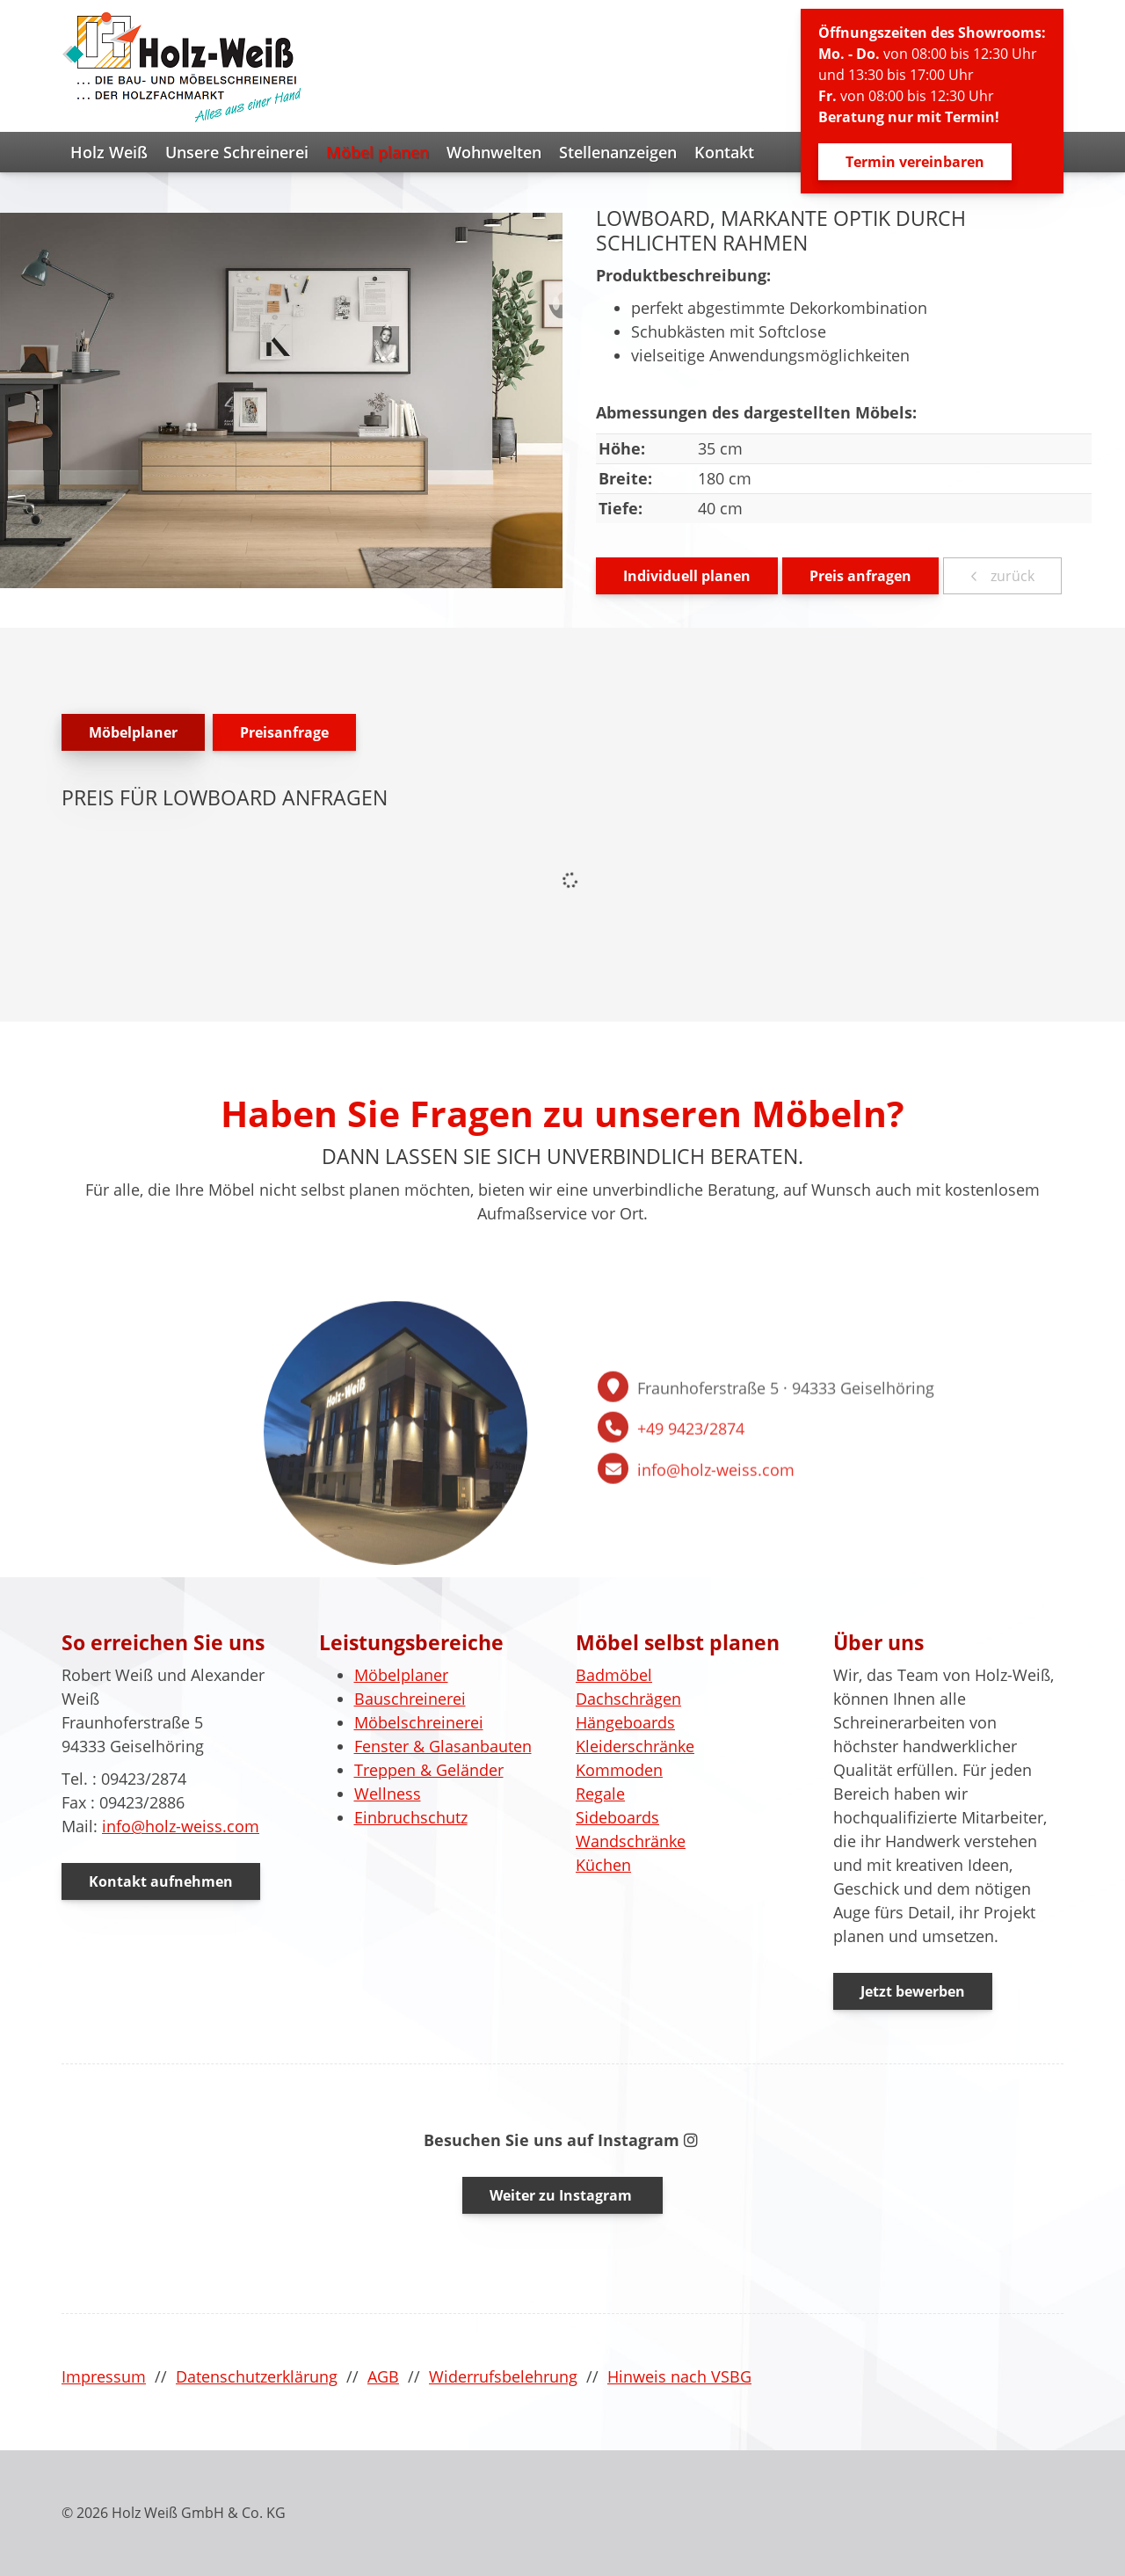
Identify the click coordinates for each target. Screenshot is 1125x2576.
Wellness (387, 1793)
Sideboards (617, 1817)
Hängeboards (625, 1722)
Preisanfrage (284, 732)
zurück (1010, 576)
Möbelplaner (133, 732)
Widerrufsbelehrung (503, 2376)
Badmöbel (614, 1674)
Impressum (104, 2376)
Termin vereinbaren (915, 161)
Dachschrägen (628, 1698)
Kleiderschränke (635, 1746)
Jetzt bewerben (912, 1991)
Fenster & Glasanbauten (443, 1746)
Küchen (603, 1864)
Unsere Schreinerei (236, 152)
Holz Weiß (109, 152)
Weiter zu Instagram (562, 2195)
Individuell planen (687, 576)
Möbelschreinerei (418, 1722)
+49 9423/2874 (690, 1564)
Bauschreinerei (410, 1698)
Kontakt (724, 152)
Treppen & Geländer (429, 1769)
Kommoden (619, 1769)
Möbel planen (377, 152)
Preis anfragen (860, 576)
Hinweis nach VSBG (679, 2376)
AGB (383, 2376)
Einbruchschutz (411, 1817)
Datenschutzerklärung (257, 2376)
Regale (600, 1793)
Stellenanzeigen (618, 152)
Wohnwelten (493, 152)
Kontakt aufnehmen (161, 1881)
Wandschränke (631, 1841)
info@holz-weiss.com (716, 1605)
